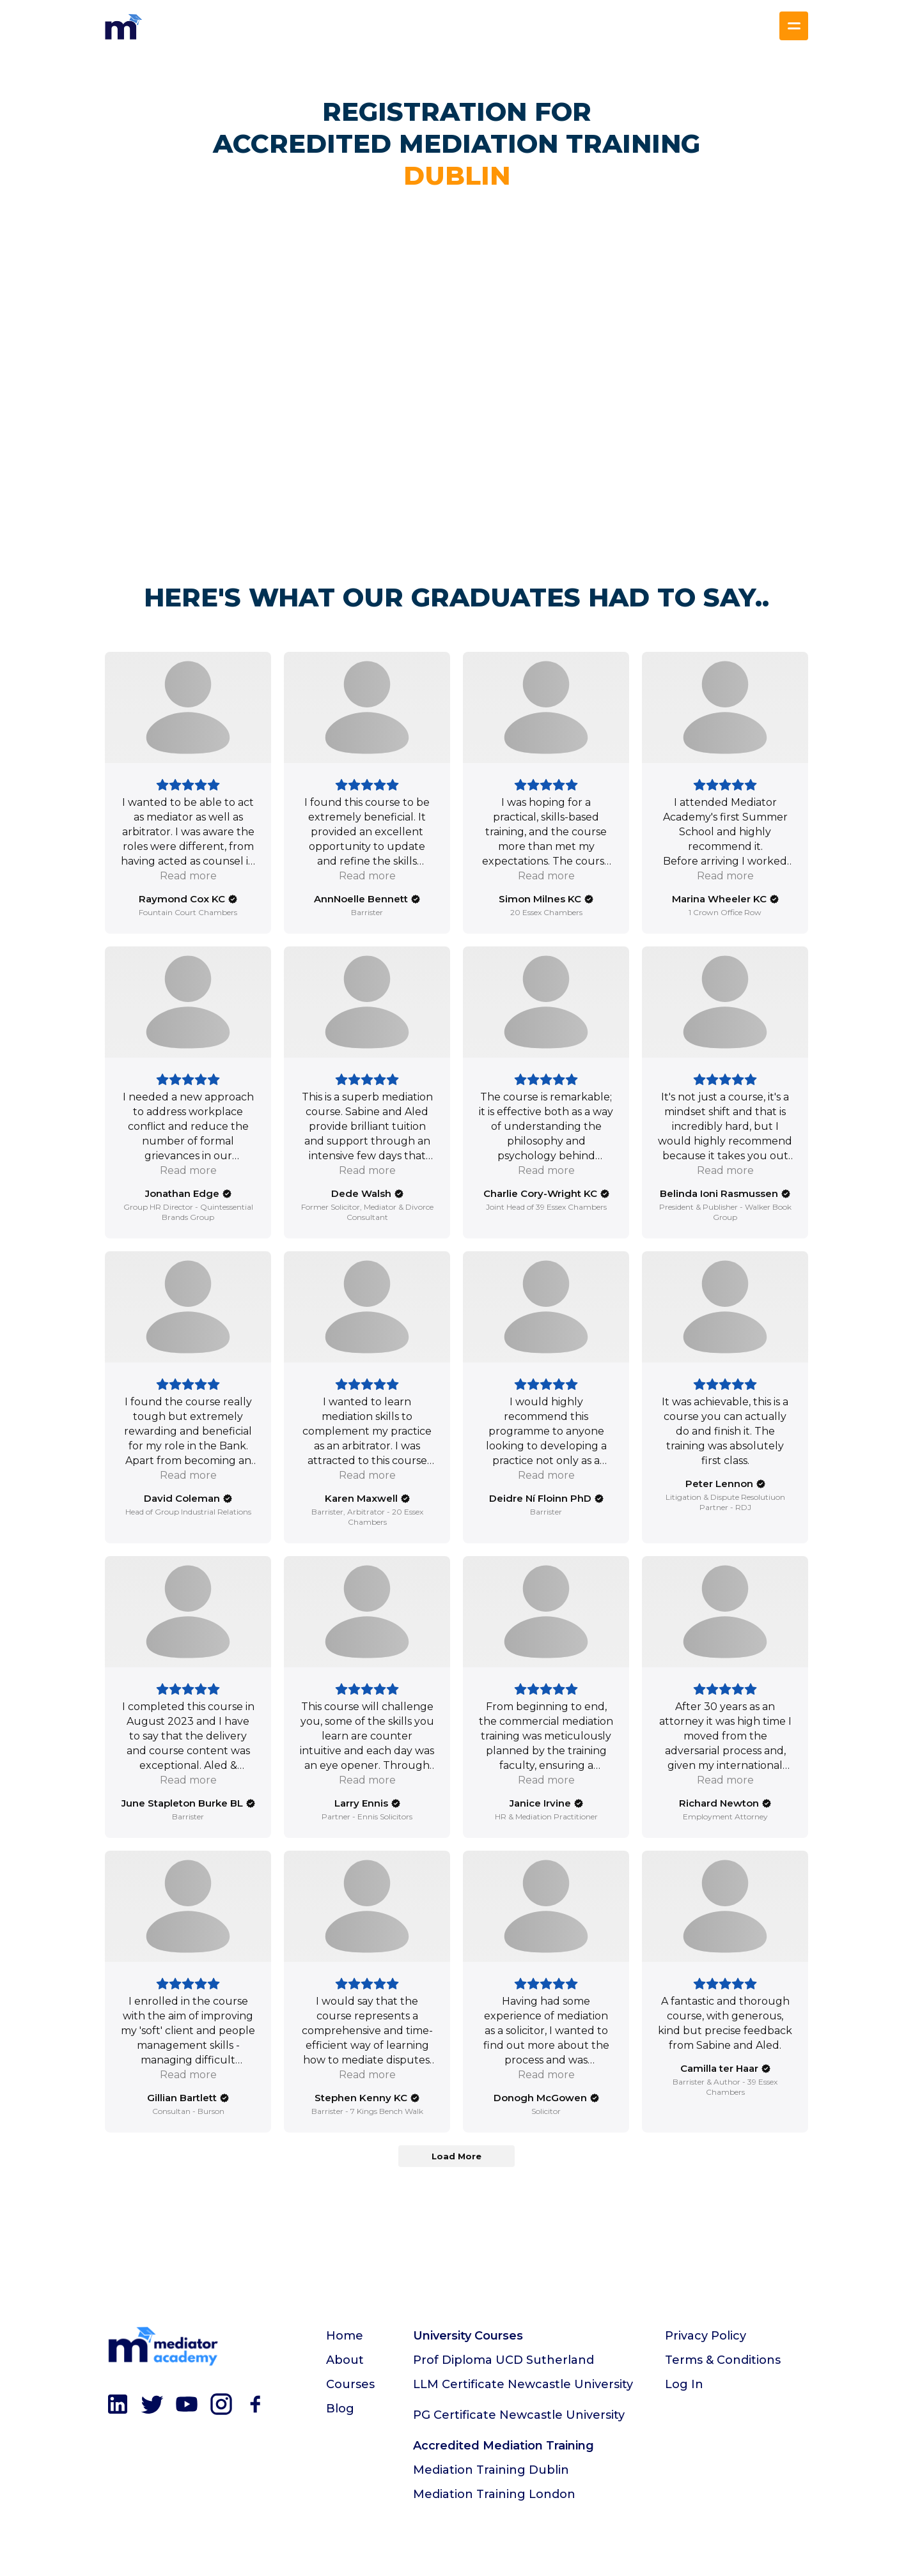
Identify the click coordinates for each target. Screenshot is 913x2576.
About (345, 2360)
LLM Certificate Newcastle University (523, 2384)
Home (344, 2336)
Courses (350, 2384)
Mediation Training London (494, 2494)
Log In (684, 2384)
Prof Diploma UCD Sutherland (503, 2360)
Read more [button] (188, 876)
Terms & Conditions (723, 2360)
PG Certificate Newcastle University (519, 2415)
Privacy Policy (705, 2336)
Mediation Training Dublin (491, 2470)
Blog (340, 2409)
